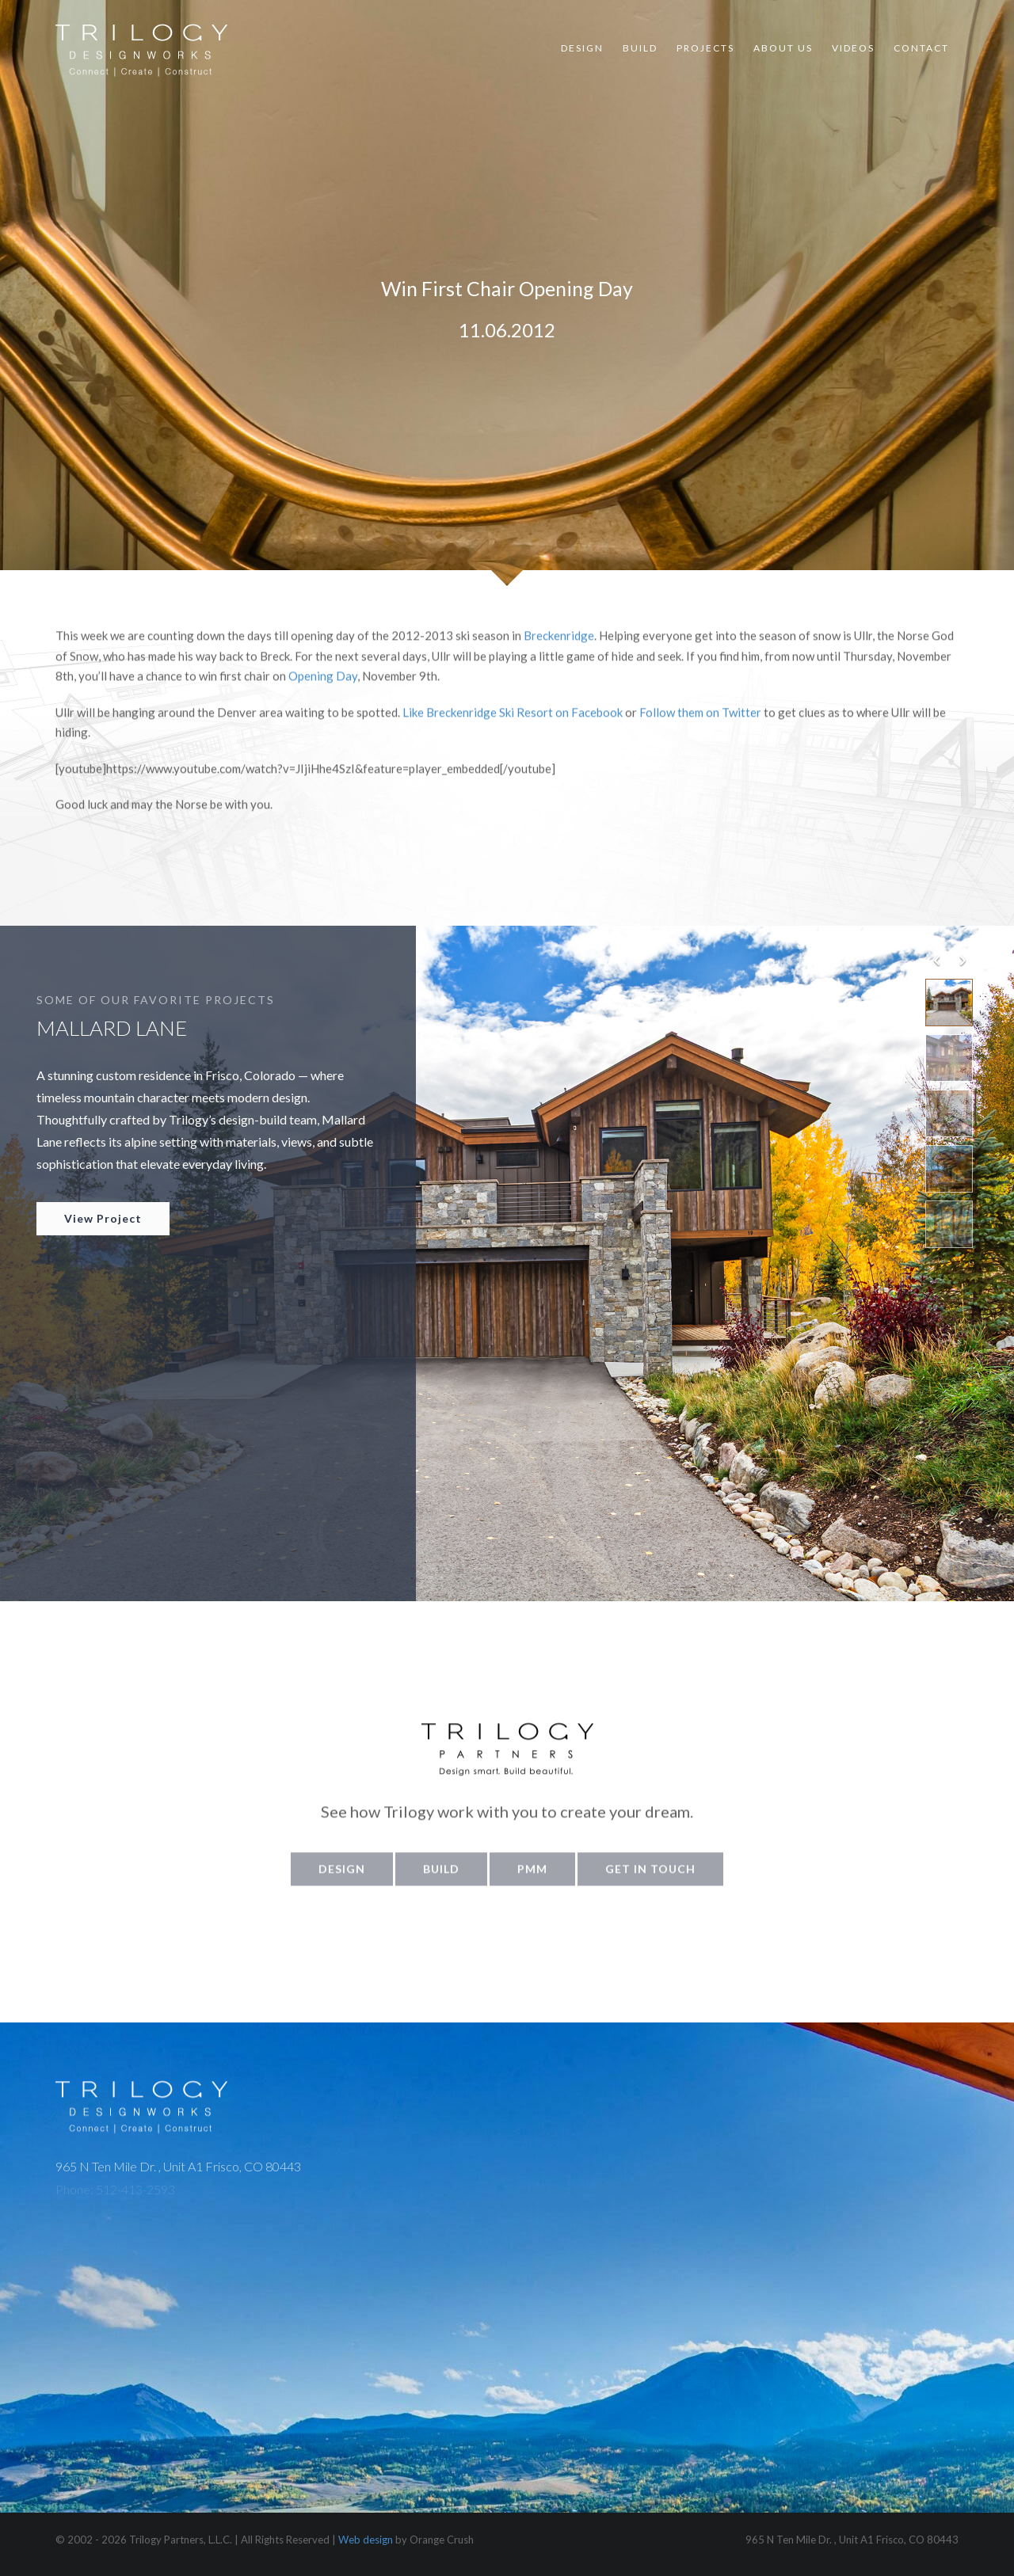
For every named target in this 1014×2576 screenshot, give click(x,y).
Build (640, 48)
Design (582, 48)
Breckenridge (559, 651)
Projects (705, 48)
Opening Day (322, 691)
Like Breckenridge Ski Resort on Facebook (513, 727)
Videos (853, 48)
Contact (921, 48)
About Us (783, 48)
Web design (365, 2539)
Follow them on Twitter (701, 727)
